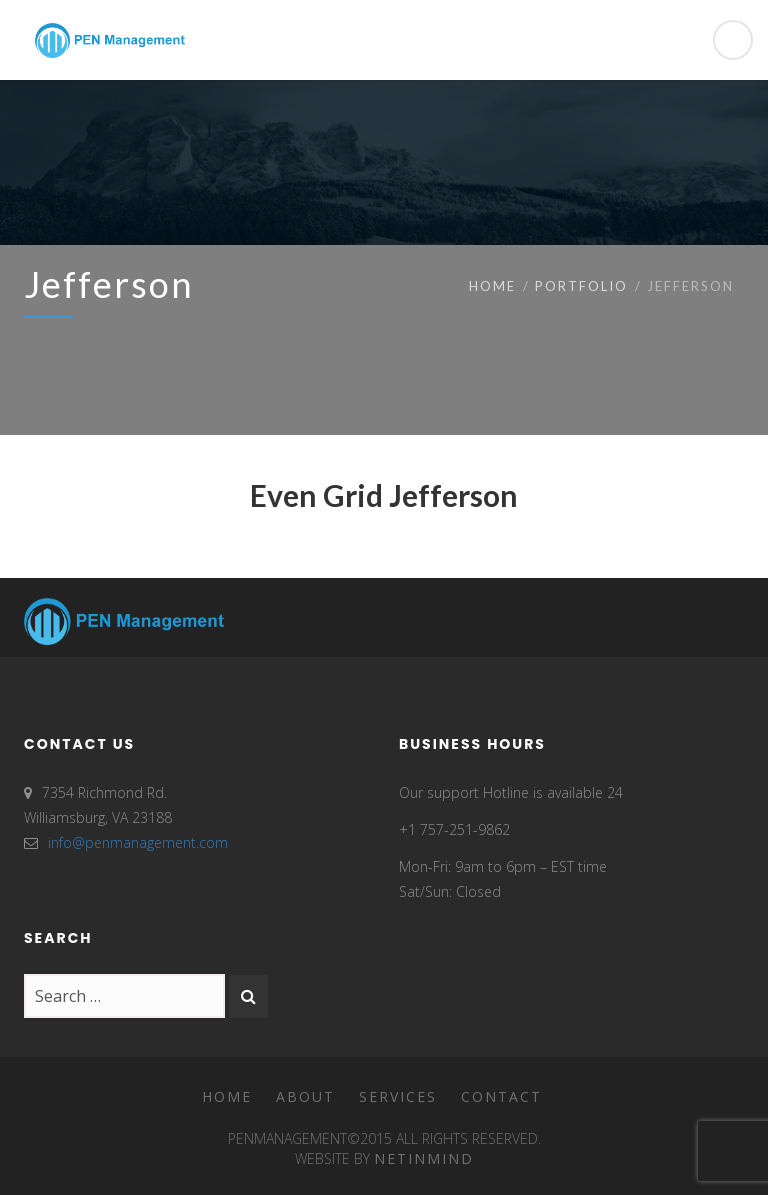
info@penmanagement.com (138, 842)
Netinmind (424, 1158)
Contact (501, 1096)
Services (398, 1096)
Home (492, 286)
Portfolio (581, 286)
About (305, 1096)
